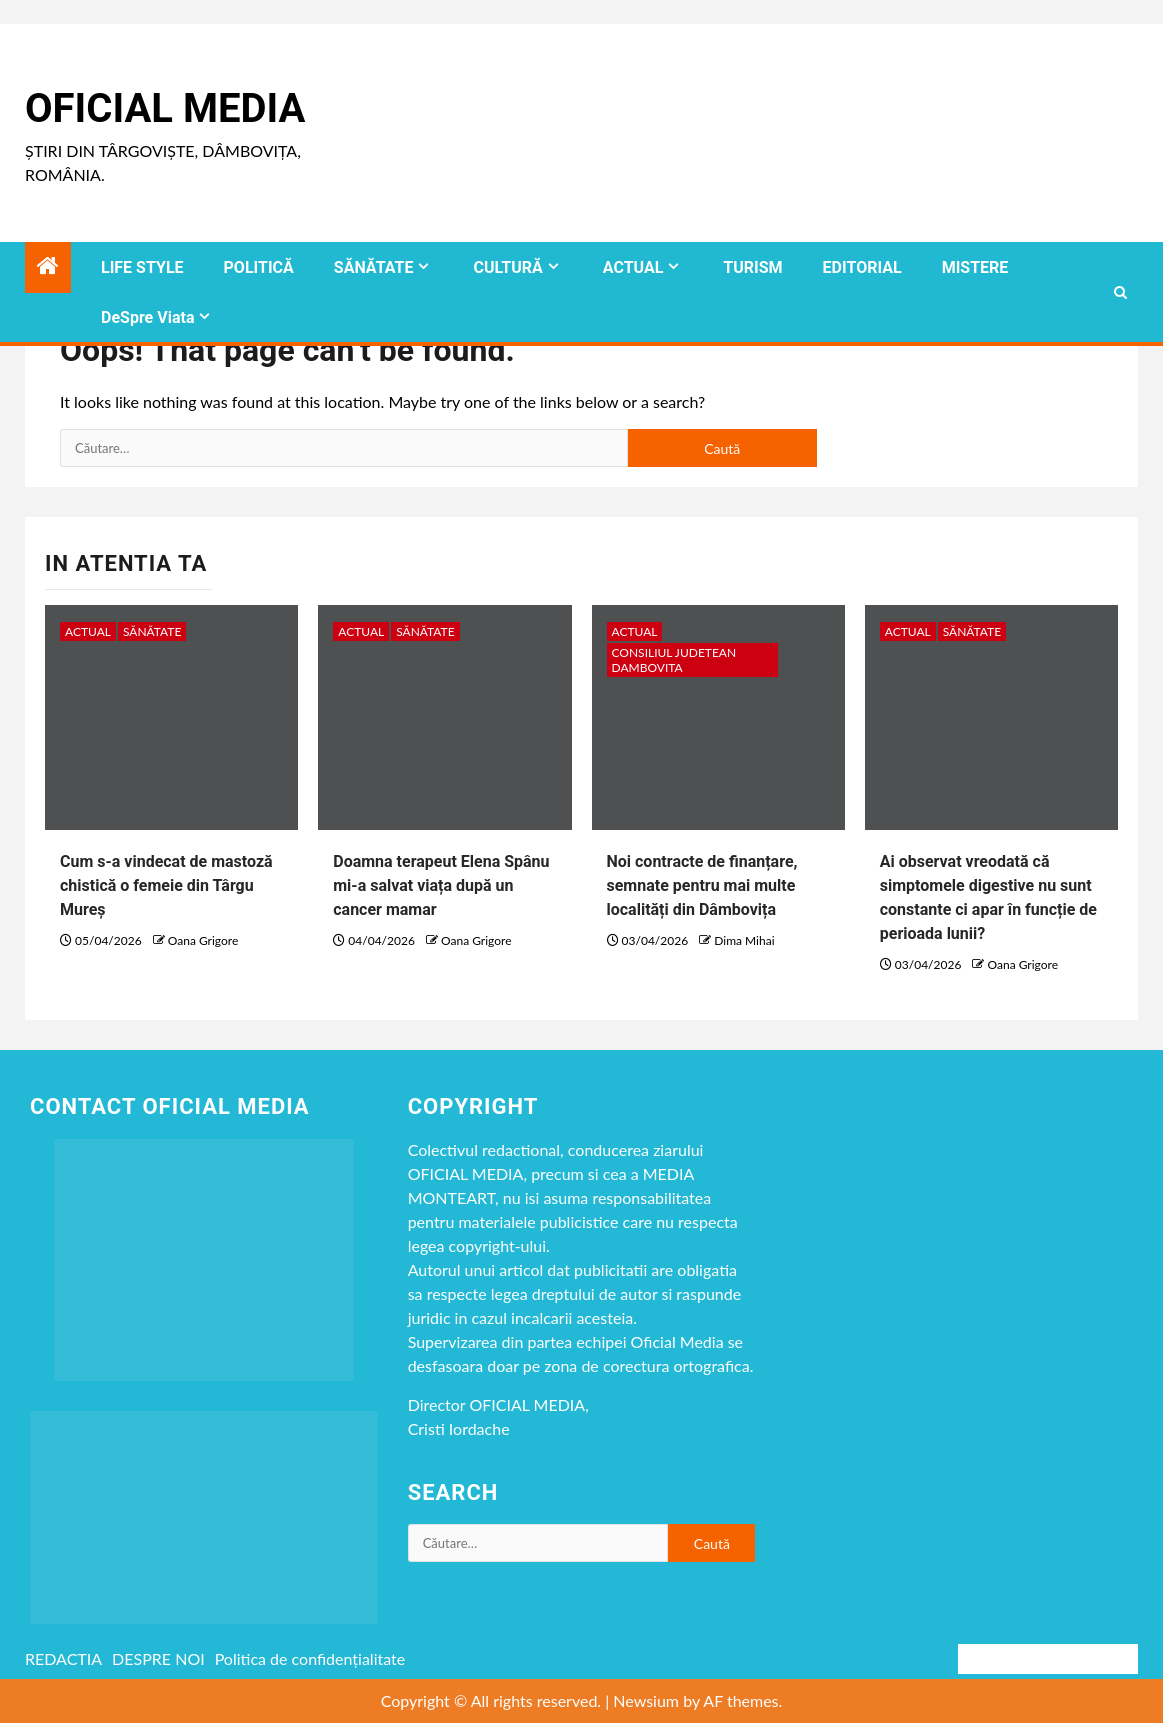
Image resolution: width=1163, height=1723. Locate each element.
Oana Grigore (203, 940)
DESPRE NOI (158, 1658)
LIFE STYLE (142, 267)
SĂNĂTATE (374, 267)
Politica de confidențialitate (310, 1658)
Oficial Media (165, 108)
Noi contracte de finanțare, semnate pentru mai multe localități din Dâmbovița (702, 885)
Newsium (646, 1700)
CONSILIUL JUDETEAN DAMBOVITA (674, 660)
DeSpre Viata (147, 317)
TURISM (752, 267)
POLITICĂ (259, 267)
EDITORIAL (862, 267)
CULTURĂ (507, 267)
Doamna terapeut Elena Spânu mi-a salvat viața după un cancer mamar (441, 885)
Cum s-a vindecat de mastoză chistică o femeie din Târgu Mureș (166, 885)
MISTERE (975, 267)
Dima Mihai (744, 940)
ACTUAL (633, 267)
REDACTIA (63, 1658)
